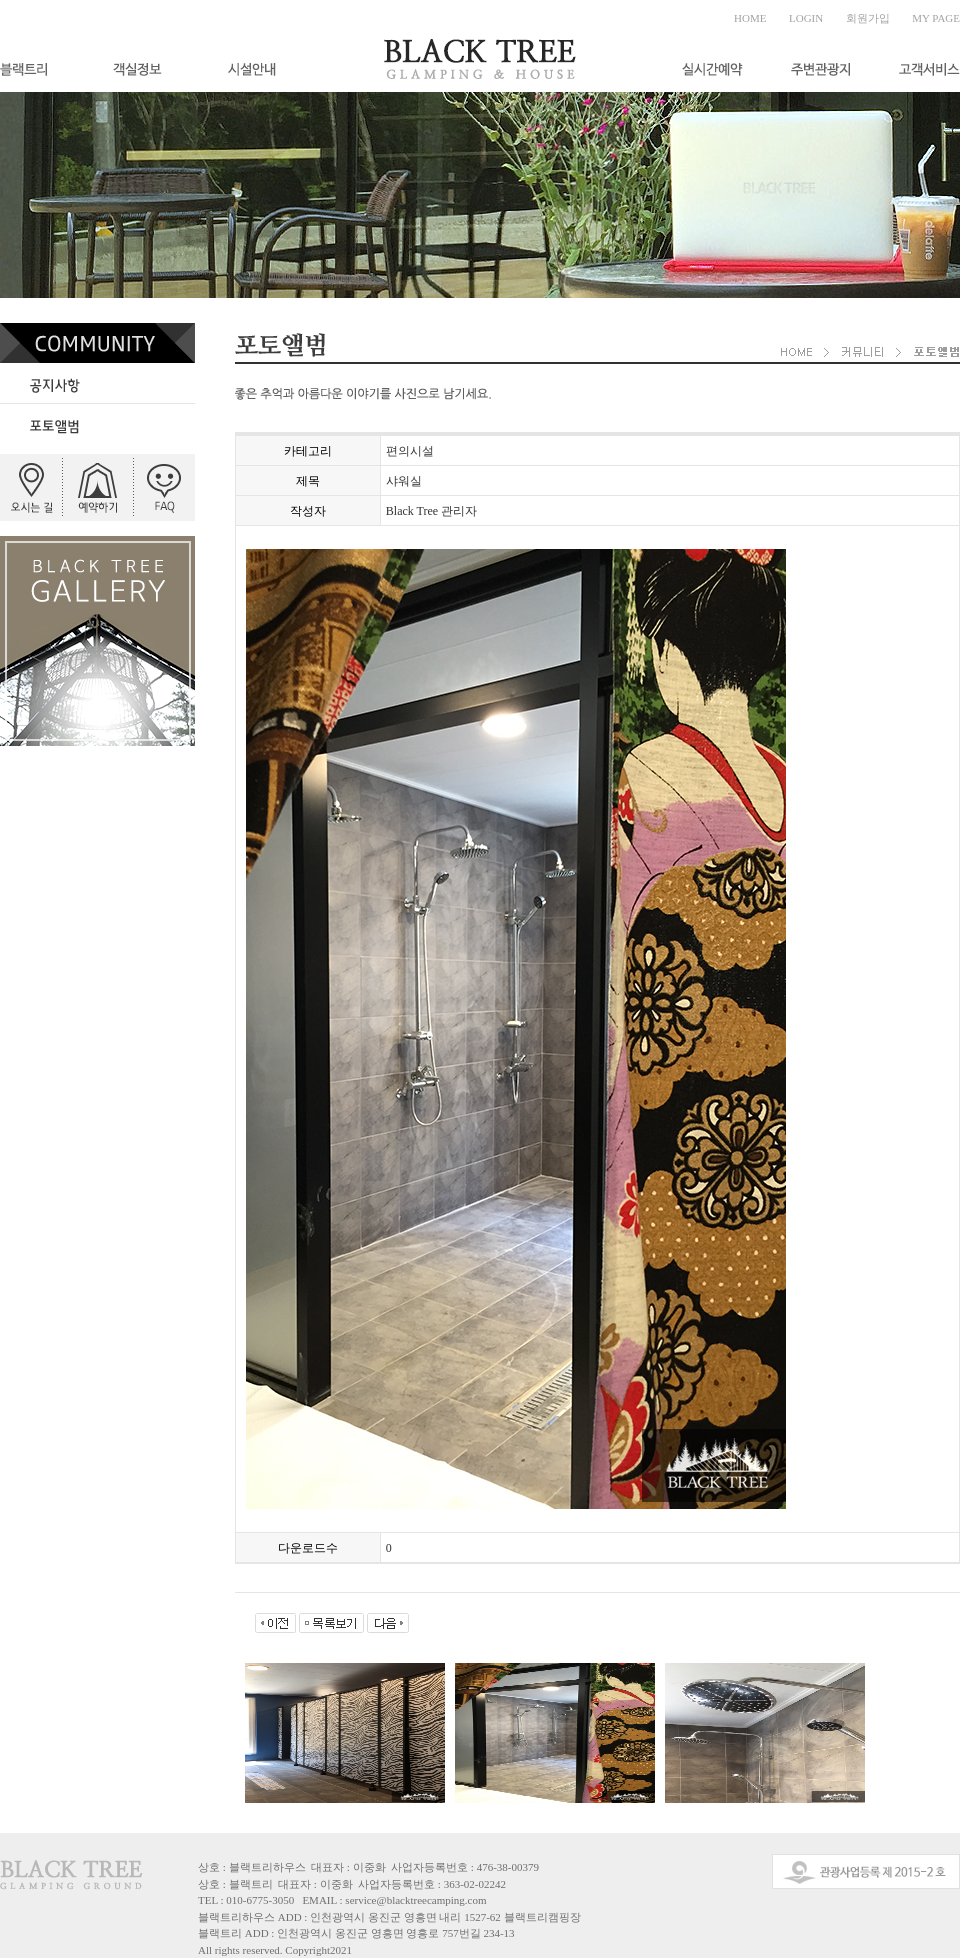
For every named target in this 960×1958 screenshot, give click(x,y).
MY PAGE (936, 18)
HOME (750, 18)
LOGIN (806, 18)
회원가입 (868, 18)
